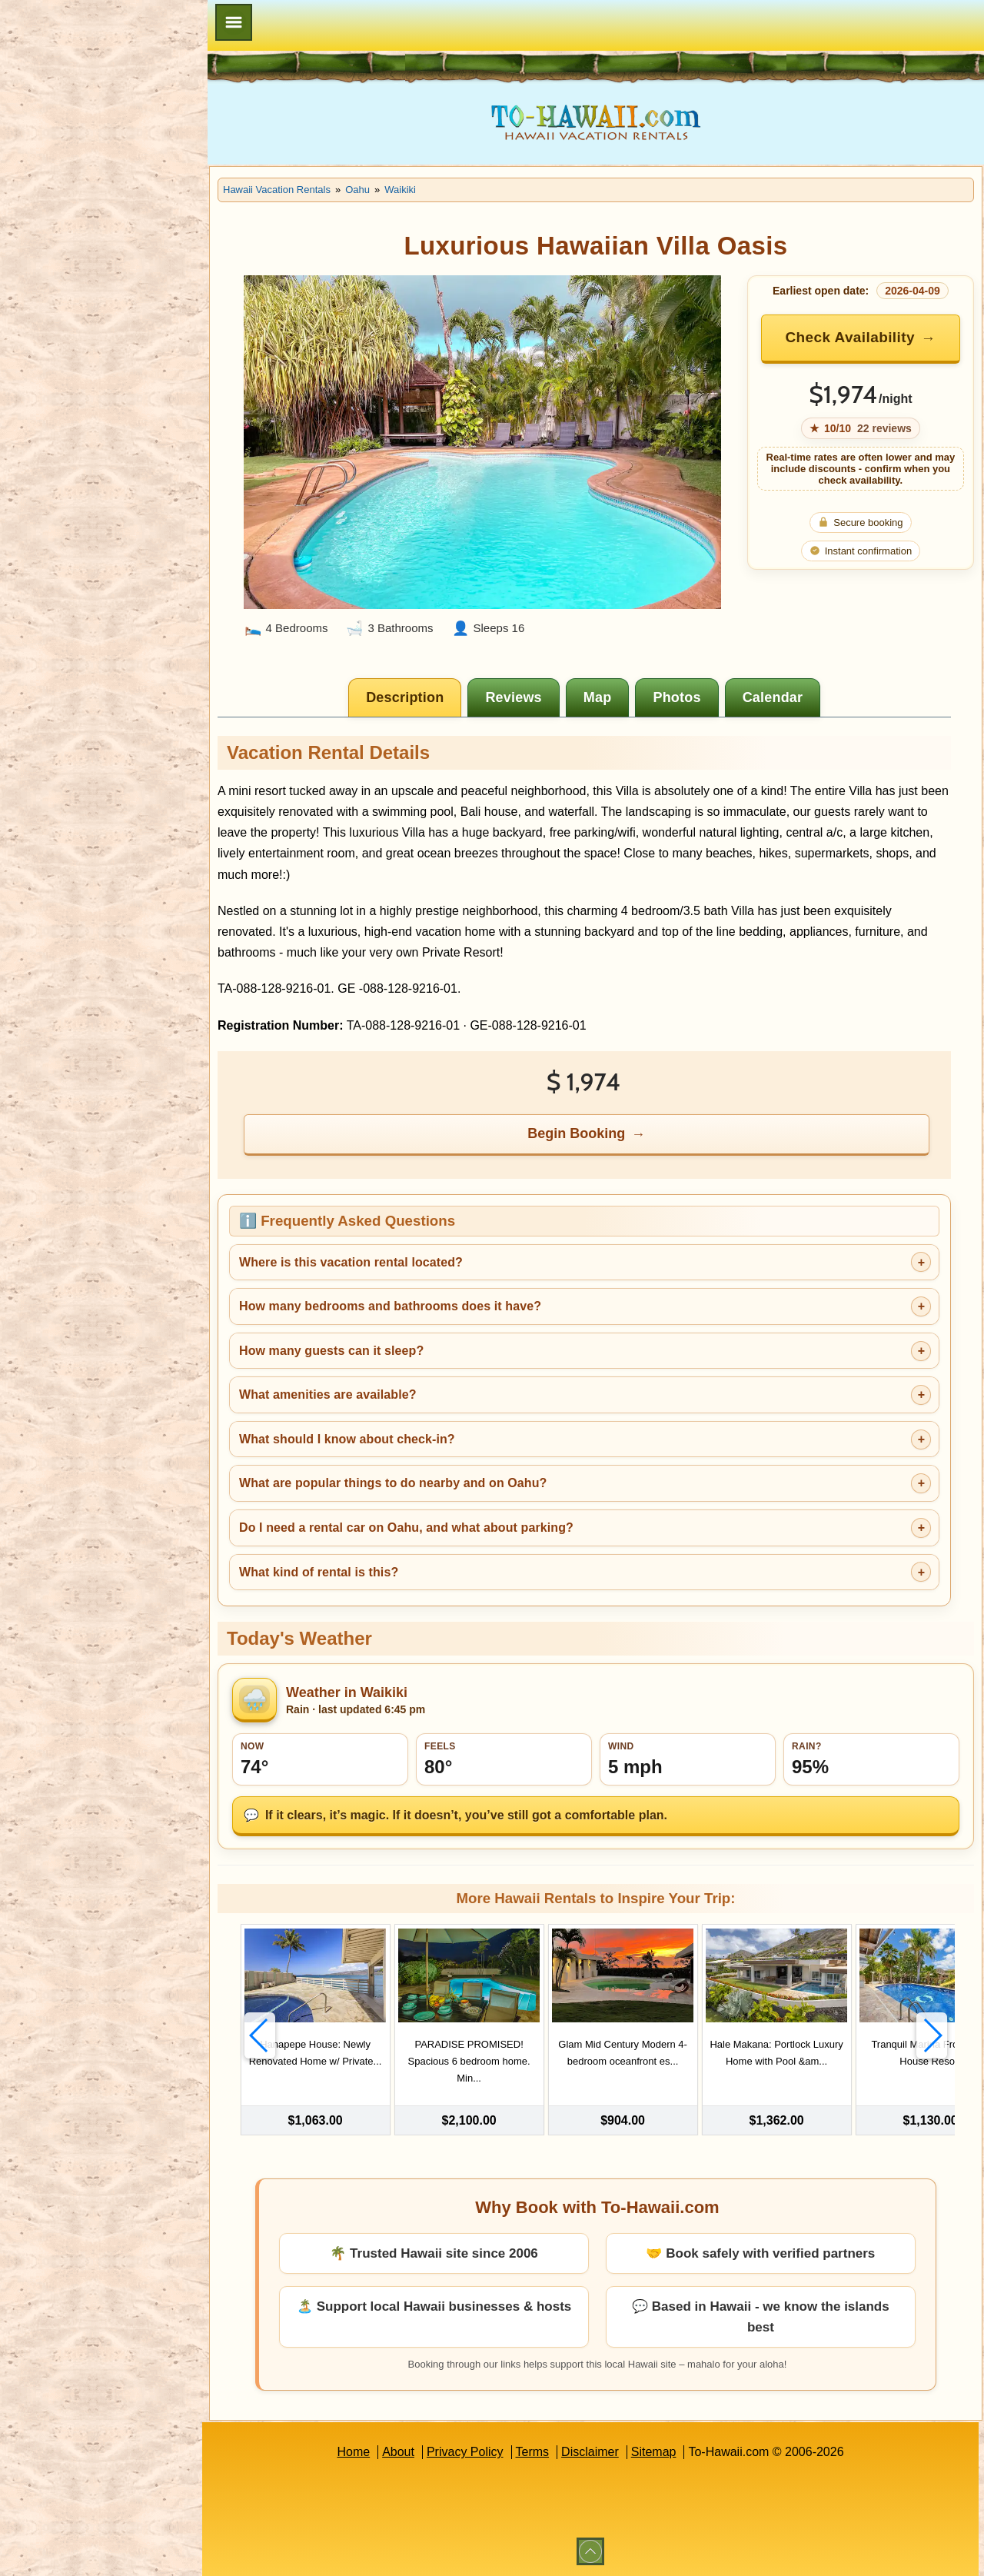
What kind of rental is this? (318, 1572)
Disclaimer (590, 2451)
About (398, 2451)
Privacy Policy (465, 2451)
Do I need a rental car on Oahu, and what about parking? (406, 1527)
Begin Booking (576, 1133)
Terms (533, 2451)
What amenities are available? (328, 1394)
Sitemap (653, 2451)
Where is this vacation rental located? (351, 1262)
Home (353, 2451)
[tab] (404, 697)
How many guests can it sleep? (331, 1350)
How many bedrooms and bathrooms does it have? (390, 1306)
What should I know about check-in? (347, 1439)
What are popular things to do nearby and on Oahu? (393, 1482)
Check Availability (849, 337)
